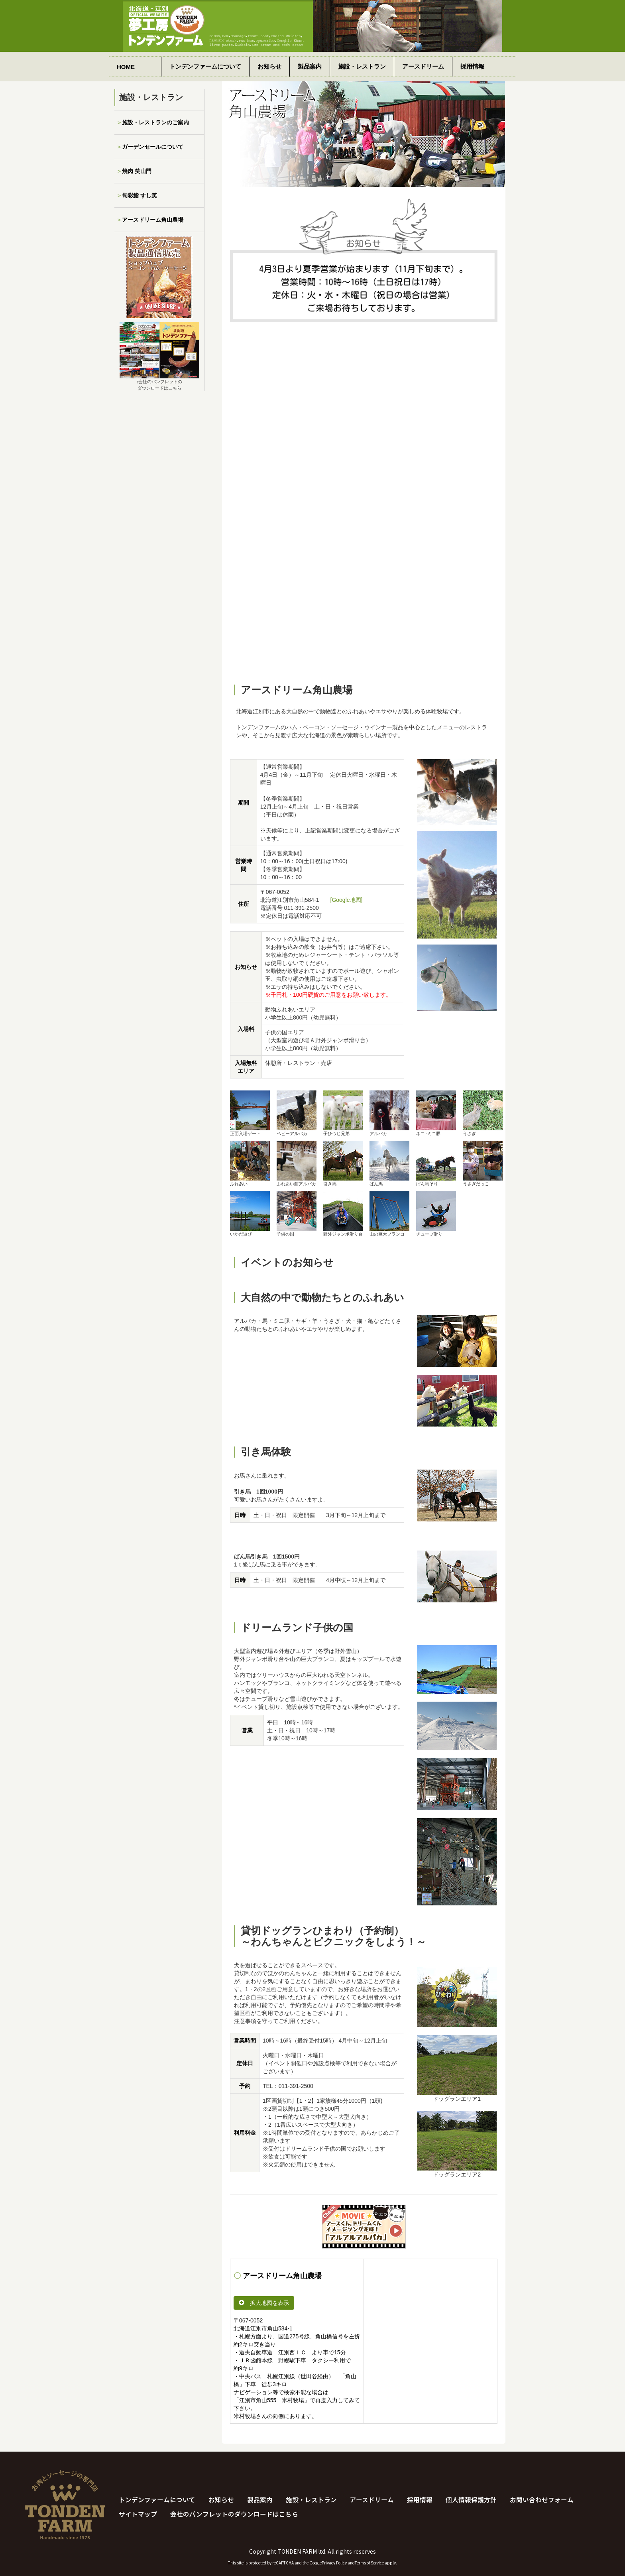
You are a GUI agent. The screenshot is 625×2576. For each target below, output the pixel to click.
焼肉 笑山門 (136, 171)
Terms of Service (369, 2563)
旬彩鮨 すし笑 (139, 195)
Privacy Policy (334, 2563)
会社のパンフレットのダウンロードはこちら (234, 2514)
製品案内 (310, 66)
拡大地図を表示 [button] (264, 2303)
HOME (126, 66)
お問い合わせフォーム (542, 2499)
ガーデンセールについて (152, 147)
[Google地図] (346, 900)
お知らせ (269, 66)
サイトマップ (138, 2514)
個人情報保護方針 (471, 2499)
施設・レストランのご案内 (155, 122)
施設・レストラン (362, 66)
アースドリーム (423, 66)
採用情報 (472, 66)
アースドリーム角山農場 (152, 219)
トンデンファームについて (205, 66)
